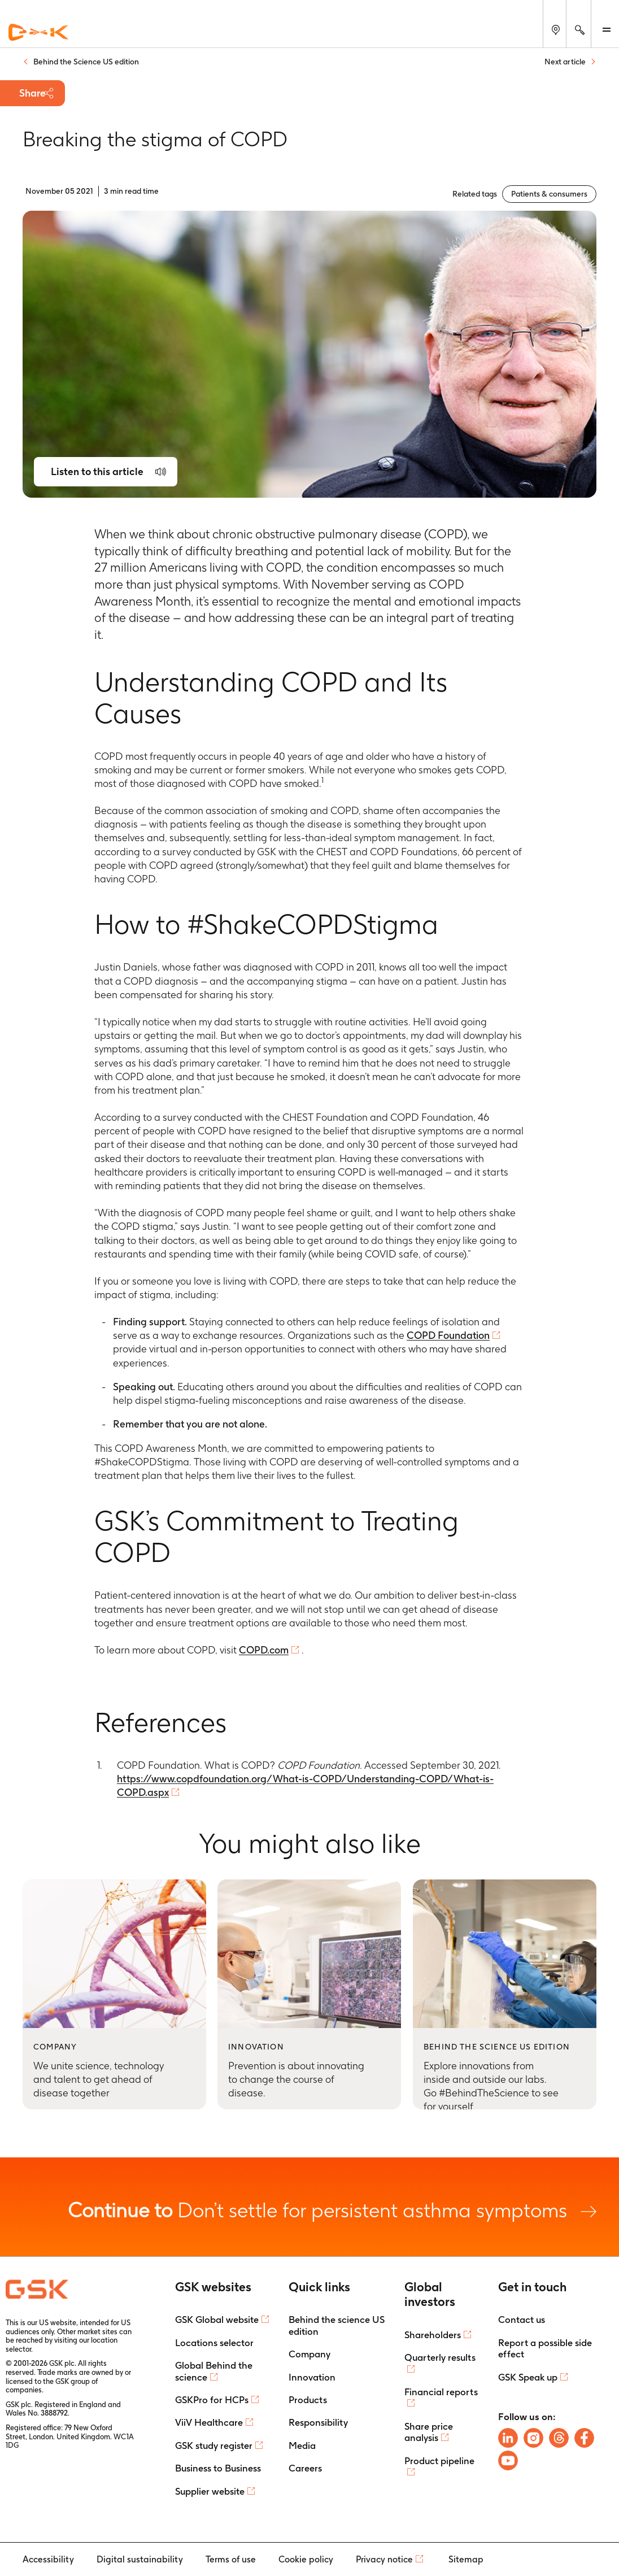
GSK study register (213, 2445)
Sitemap (465, 2559)
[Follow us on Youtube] (508, 2460)
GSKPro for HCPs (212, 2399)
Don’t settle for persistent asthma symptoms (332, 2210)
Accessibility (48, 2559)
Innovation (312, 2377)
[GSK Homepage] (38, 32)
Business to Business (218, 2468)
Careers (305, 2468)
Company (309, 2354)
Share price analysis (428, 2432)
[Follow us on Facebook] (584, 2438)
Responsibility (318, 2422)
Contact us (521, 2319)
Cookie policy (305, 2559)
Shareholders (432, 2334)
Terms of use (231, 2559)
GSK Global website (217, 2319)
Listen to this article (97, 471)
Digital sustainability (140, 2559)
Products (308, 2399)
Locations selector (214, 2342)
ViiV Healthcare (209, 2422)
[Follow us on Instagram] (533, 2438)
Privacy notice (384, 2559)
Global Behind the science (213, 2371)
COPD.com (264, 1650)
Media (302, 2445)
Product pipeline (439, 2460)
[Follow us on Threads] (559, 2438)
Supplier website (210, 2491)
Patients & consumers (549, 193)
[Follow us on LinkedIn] (508, 2438)
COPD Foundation (448, 1335)
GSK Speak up (527, 2377)
